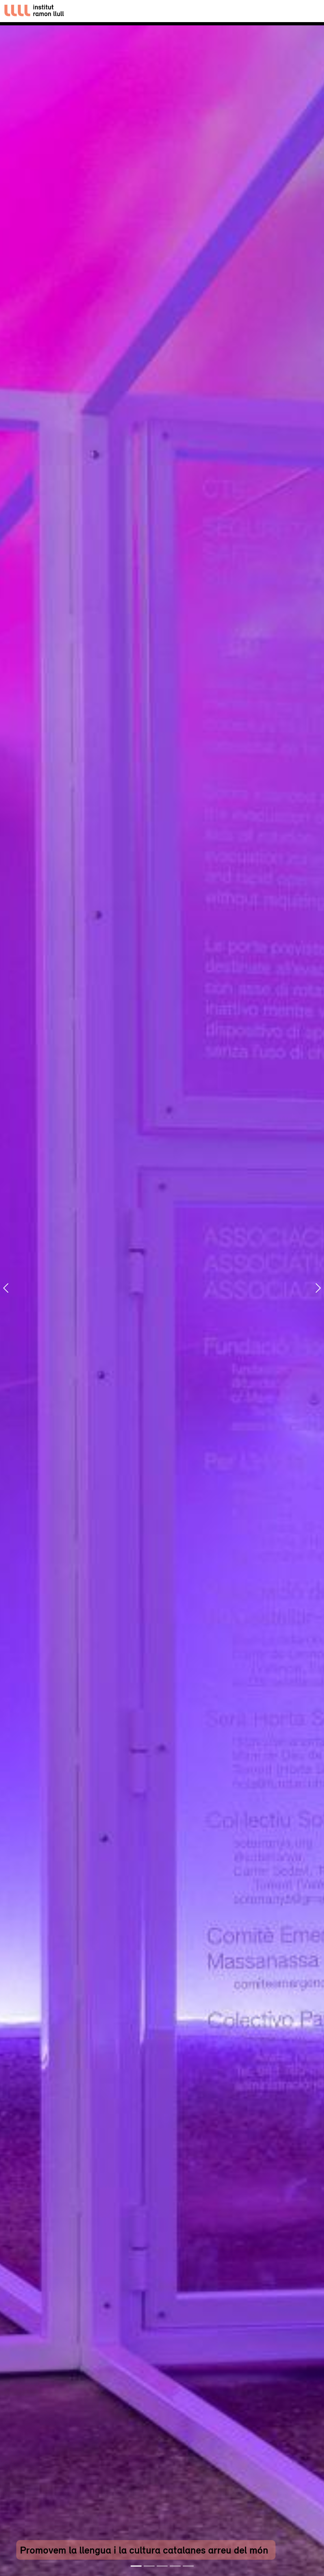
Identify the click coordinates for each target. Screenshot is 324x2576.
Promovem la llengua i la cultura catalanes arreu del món (144, 2550)
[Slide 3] (162, 2566)
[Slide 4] (175, 2566)
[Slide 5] (188, 2566)
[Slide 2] (149, 2566)
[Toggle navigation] (312, 11)
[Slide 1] (136, 2566)
